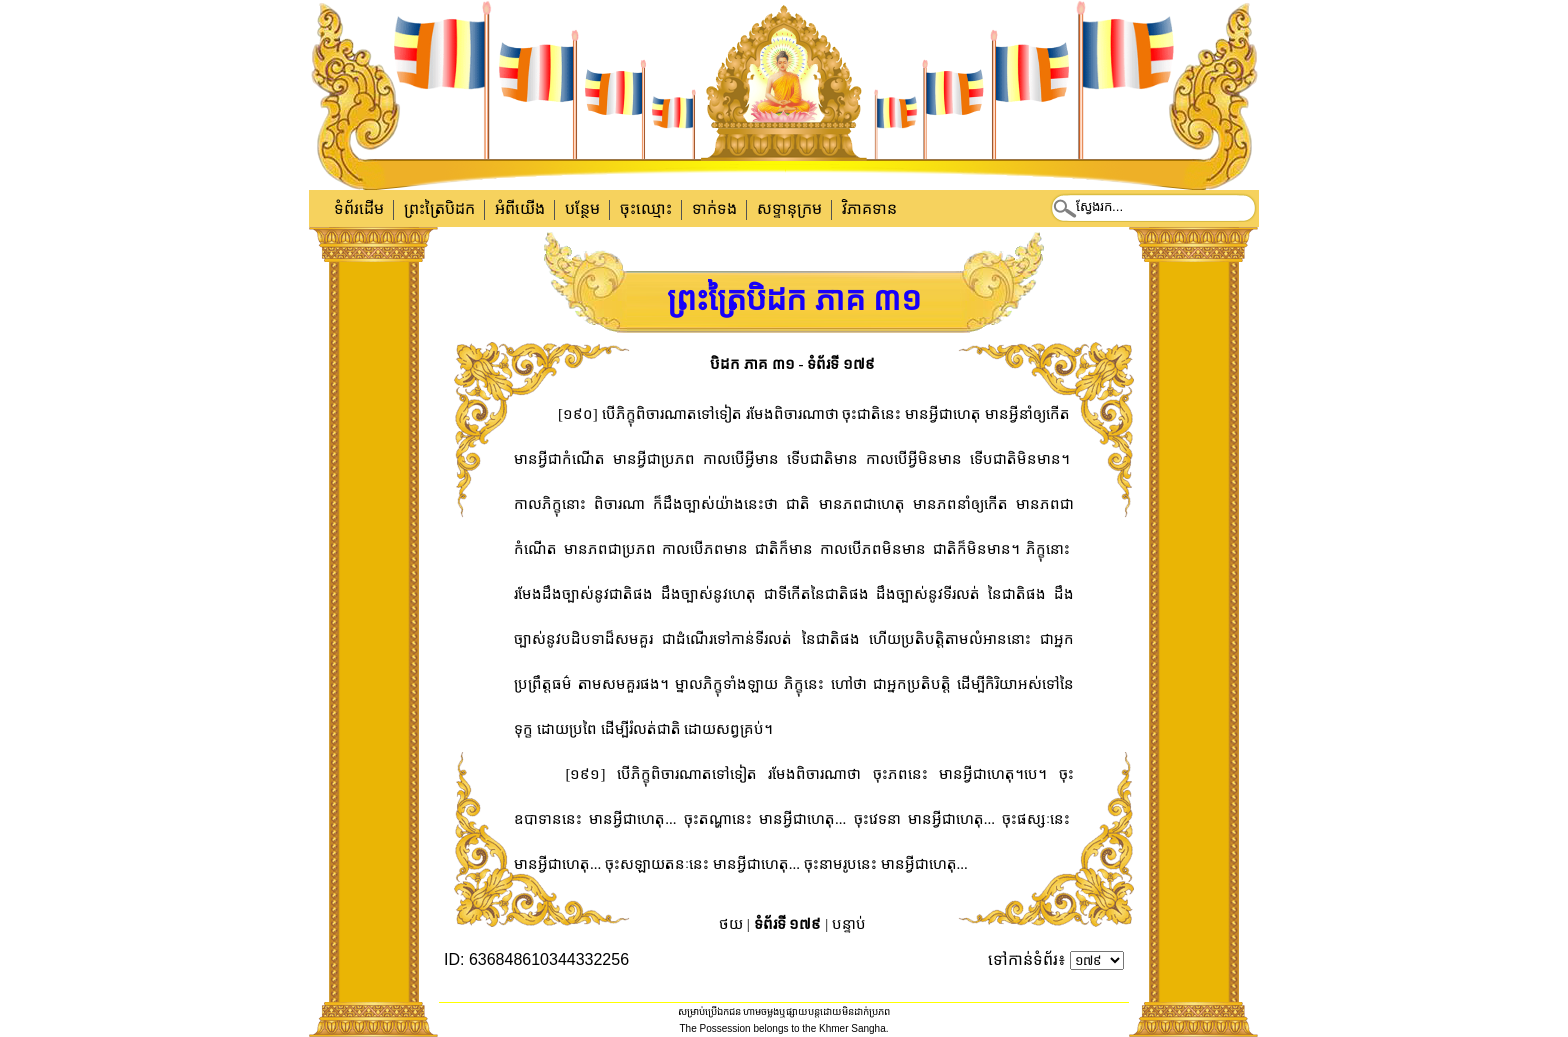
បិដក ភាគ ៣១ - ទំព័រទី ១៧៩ (792, 364)
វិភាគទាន (869, 208)
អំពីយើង (520, 208)
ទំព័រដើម (359, 208)
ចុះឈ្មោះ (646, 208)
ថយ (731, 924)
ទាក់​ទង (714, 208)
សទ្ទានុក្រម (789, 208)
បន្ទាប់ (849, 924)
